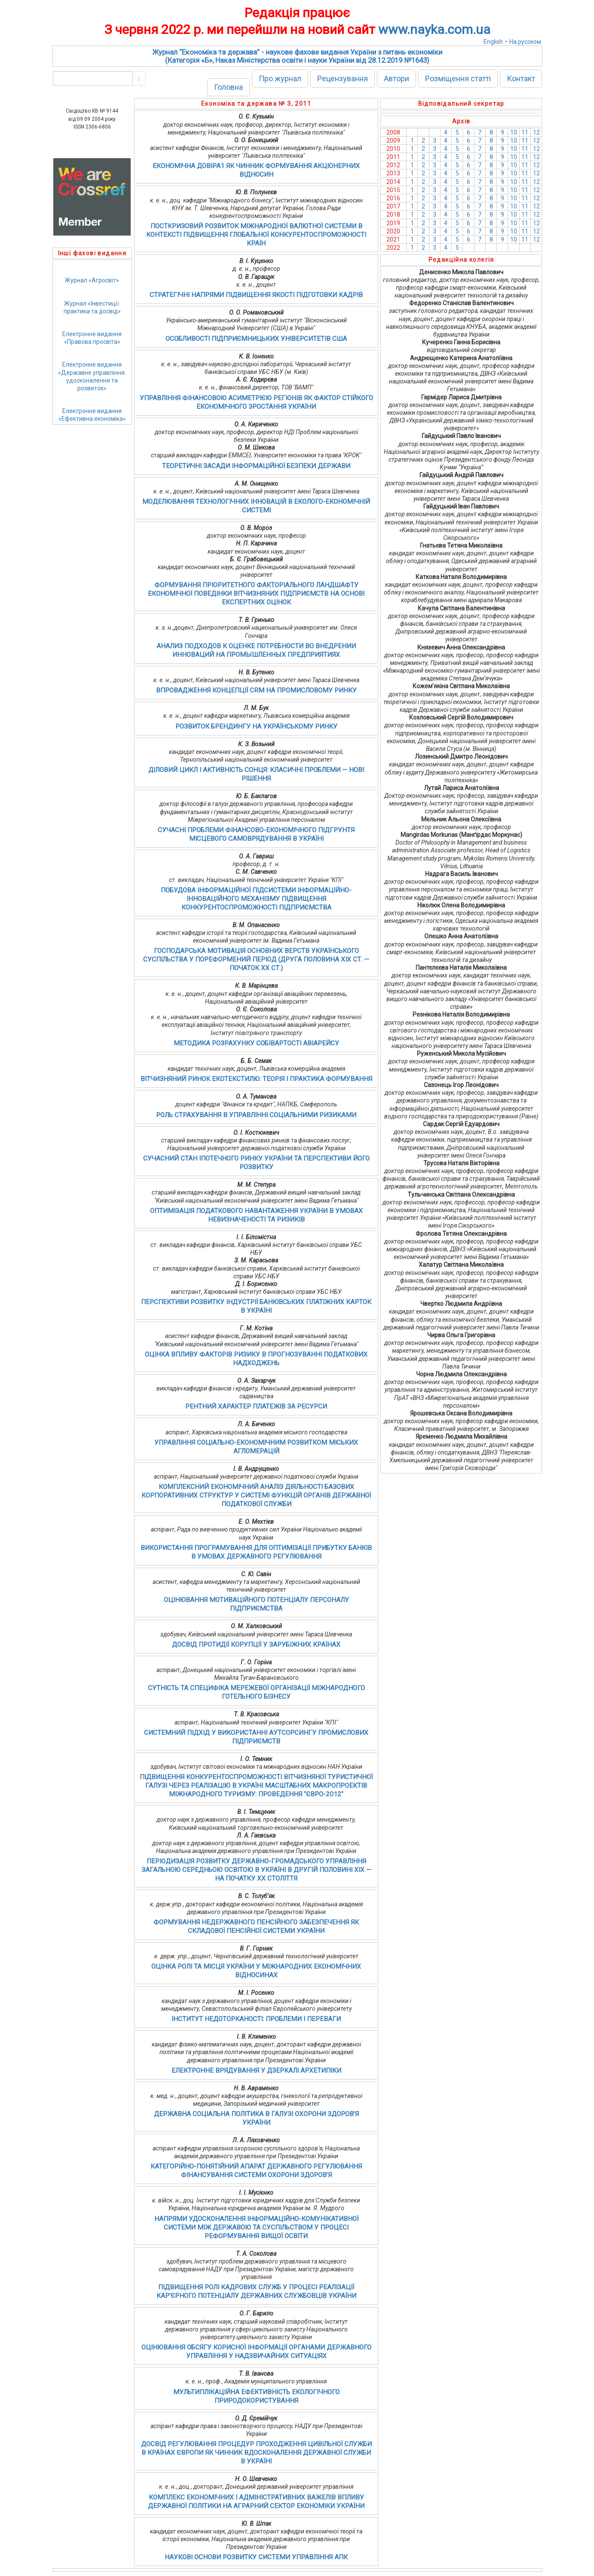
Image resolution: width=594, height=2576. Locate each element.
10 (513, 132)
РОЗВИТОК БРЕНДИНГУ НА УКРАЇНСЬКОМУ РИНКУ (256, 726)
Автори (396, 78)
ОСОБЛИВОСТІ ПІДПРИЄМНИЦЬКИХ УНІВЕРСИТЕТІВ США (256, 339)
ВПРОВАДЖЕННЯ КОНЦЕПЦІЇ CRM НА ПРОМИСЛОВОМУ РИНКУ (256, 690)
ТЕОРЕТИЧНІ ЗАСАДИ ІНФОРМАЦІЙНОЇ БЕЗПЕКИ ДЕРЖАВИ (256, 466)
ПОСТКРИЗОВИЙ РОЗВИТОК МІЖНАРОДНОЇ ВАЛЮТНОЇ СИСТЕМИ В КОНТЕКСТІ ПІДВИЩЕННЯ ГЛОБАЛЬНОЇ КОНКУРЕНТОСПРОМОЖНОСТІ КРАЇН (256, 234)
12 (536, 132)
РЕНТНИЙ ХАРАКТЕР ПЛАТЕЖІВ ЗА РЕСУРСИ (256, 1406)
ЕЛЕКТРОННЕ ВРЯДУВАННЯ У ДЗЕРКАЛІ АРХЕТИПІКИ (256, 2070)
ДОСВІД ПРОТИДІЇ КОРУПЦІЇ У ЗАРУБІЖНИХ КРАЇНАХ (256, 1644)
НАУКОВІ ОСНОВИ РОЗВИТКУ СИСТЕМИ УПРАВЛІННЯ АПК (256, 2557)
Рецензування (342, 78)
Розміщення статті (458, 78)
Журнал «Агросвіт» (92, 280)
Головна (228, 87)
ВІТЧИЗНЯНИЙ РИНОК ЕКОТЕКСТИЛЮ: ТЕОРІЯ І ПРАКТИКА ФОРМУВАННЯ (256, 1079)
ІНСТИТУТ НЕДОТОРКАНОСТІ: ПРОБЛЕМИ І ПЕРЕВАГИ (256, 2019)
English (493, 41)
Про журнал (280, 78)
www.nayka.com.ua (434, 29)
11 (524, 132)
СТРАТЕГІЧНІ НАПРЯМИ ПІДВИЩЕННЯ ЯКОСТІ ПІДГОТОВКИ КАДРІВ (256, 295)
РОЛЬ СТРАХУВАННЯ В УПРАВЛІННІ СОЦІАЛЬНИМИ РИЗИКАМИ (256, 1115)
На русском (525, 41)
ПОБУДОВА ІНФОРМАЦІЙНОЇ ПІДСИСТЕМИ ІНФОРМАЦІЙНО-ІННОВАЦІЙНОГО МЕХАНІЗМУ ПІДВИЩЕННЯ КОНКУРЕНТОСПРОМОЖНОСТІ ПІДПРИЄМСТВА (256, 898)
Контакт (521, 78)
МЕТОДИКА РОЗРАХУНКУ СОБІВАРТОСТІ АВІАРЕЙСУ (256, 1043)
